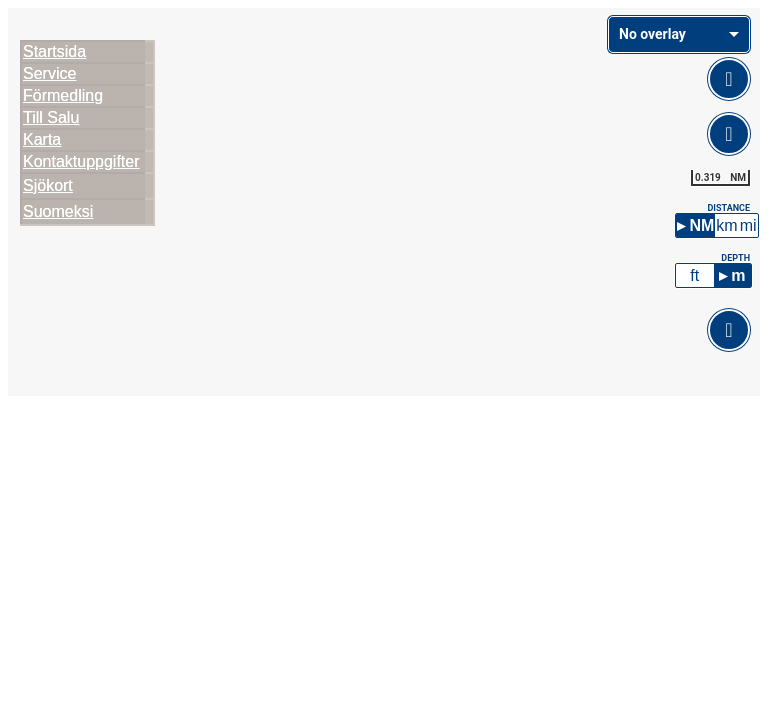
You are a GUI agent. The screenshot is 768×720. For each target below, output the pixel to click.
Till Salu (51, 117)
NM (701, 221)
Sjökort (48, 185)
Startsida (54, 51)
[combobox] (679, 34)
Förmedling (63, 95)
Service (49, 73)
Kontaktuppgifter (81, 161)
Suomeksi (58, 211)
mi (748, 221)
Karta (42, 139)
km (726, 221)
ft (694, 271)
